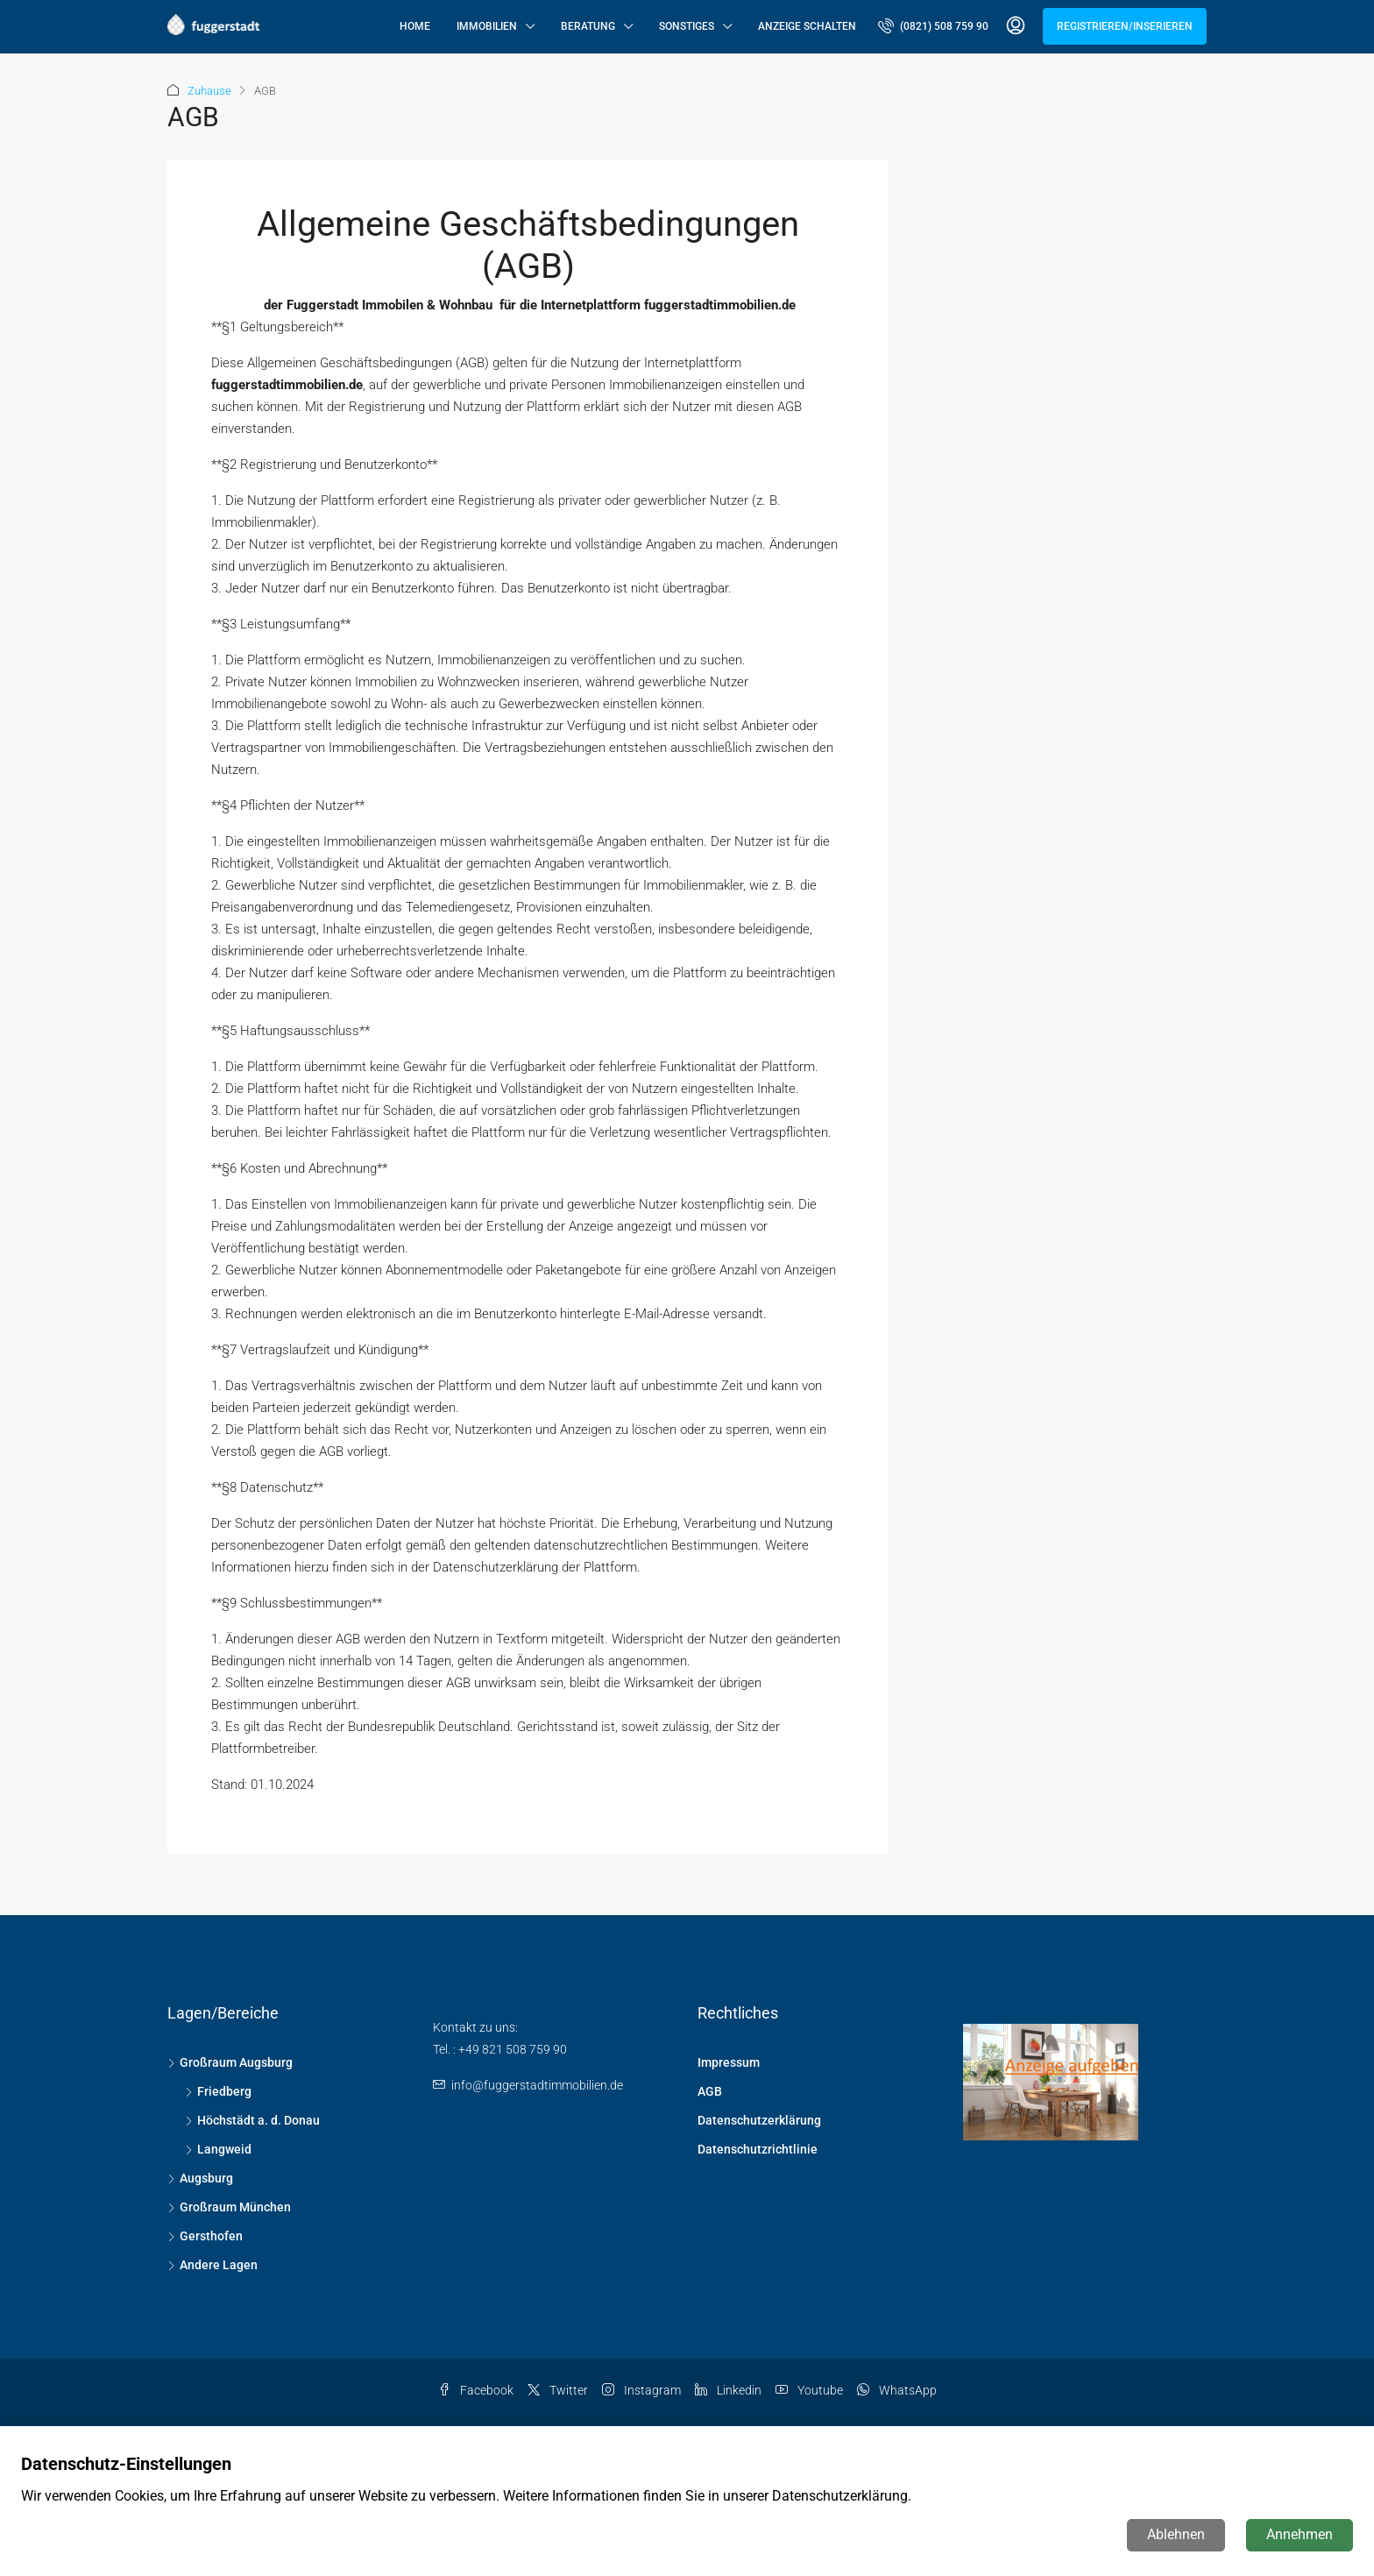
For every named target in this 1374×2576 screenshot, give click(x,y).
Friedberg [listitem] (218, 2091)
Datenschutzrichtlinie (758, 2149)
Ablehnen (1176, 2534)
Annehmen (1299, 2534)
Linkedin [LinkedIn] (728, 2390)
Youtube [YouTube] (809, 2390)
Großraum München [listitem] (229, 2207)
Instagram (641, 2390)
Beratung (588, 26)
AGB (710, 2091)
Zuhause (209, 90)
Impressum (729, 2062)
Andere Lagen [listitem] (212, 2265)
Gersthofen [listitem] (205, 2236)
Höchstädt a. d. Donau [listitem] (252, 2120)
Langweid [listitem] (218, 2149)
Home (415, 26)
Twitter (558, 2390)
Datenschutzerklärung (759, 2120)
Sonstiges (686, 26)
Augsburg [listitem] (200, 2178)
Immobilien (487, 26)
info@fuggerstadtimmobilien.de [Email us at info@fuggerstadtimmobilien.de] (537, 2085)
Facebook (475, 2390)
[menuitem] (933, 26)
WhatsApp (897, 2390)
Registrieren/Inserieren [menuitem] (1125, 26)
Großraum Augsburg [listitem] (230, 2062)
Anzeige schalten (807, 26)
